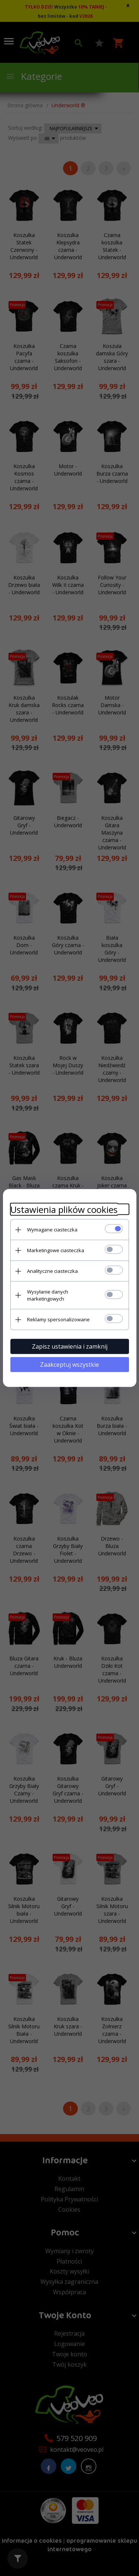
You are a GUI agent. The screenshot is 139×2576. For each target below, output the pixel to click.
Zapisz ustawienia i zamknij (69, 1346)
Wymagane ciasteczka (52, 1229)
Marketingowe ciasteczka (55, 1250)
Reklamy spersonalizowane (58, 1319)
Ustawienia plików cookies (64, 1209)
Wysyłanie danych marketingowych (47, 1295)
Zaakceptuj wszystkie (69, 1364)
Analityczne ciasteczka (52, 1271)
